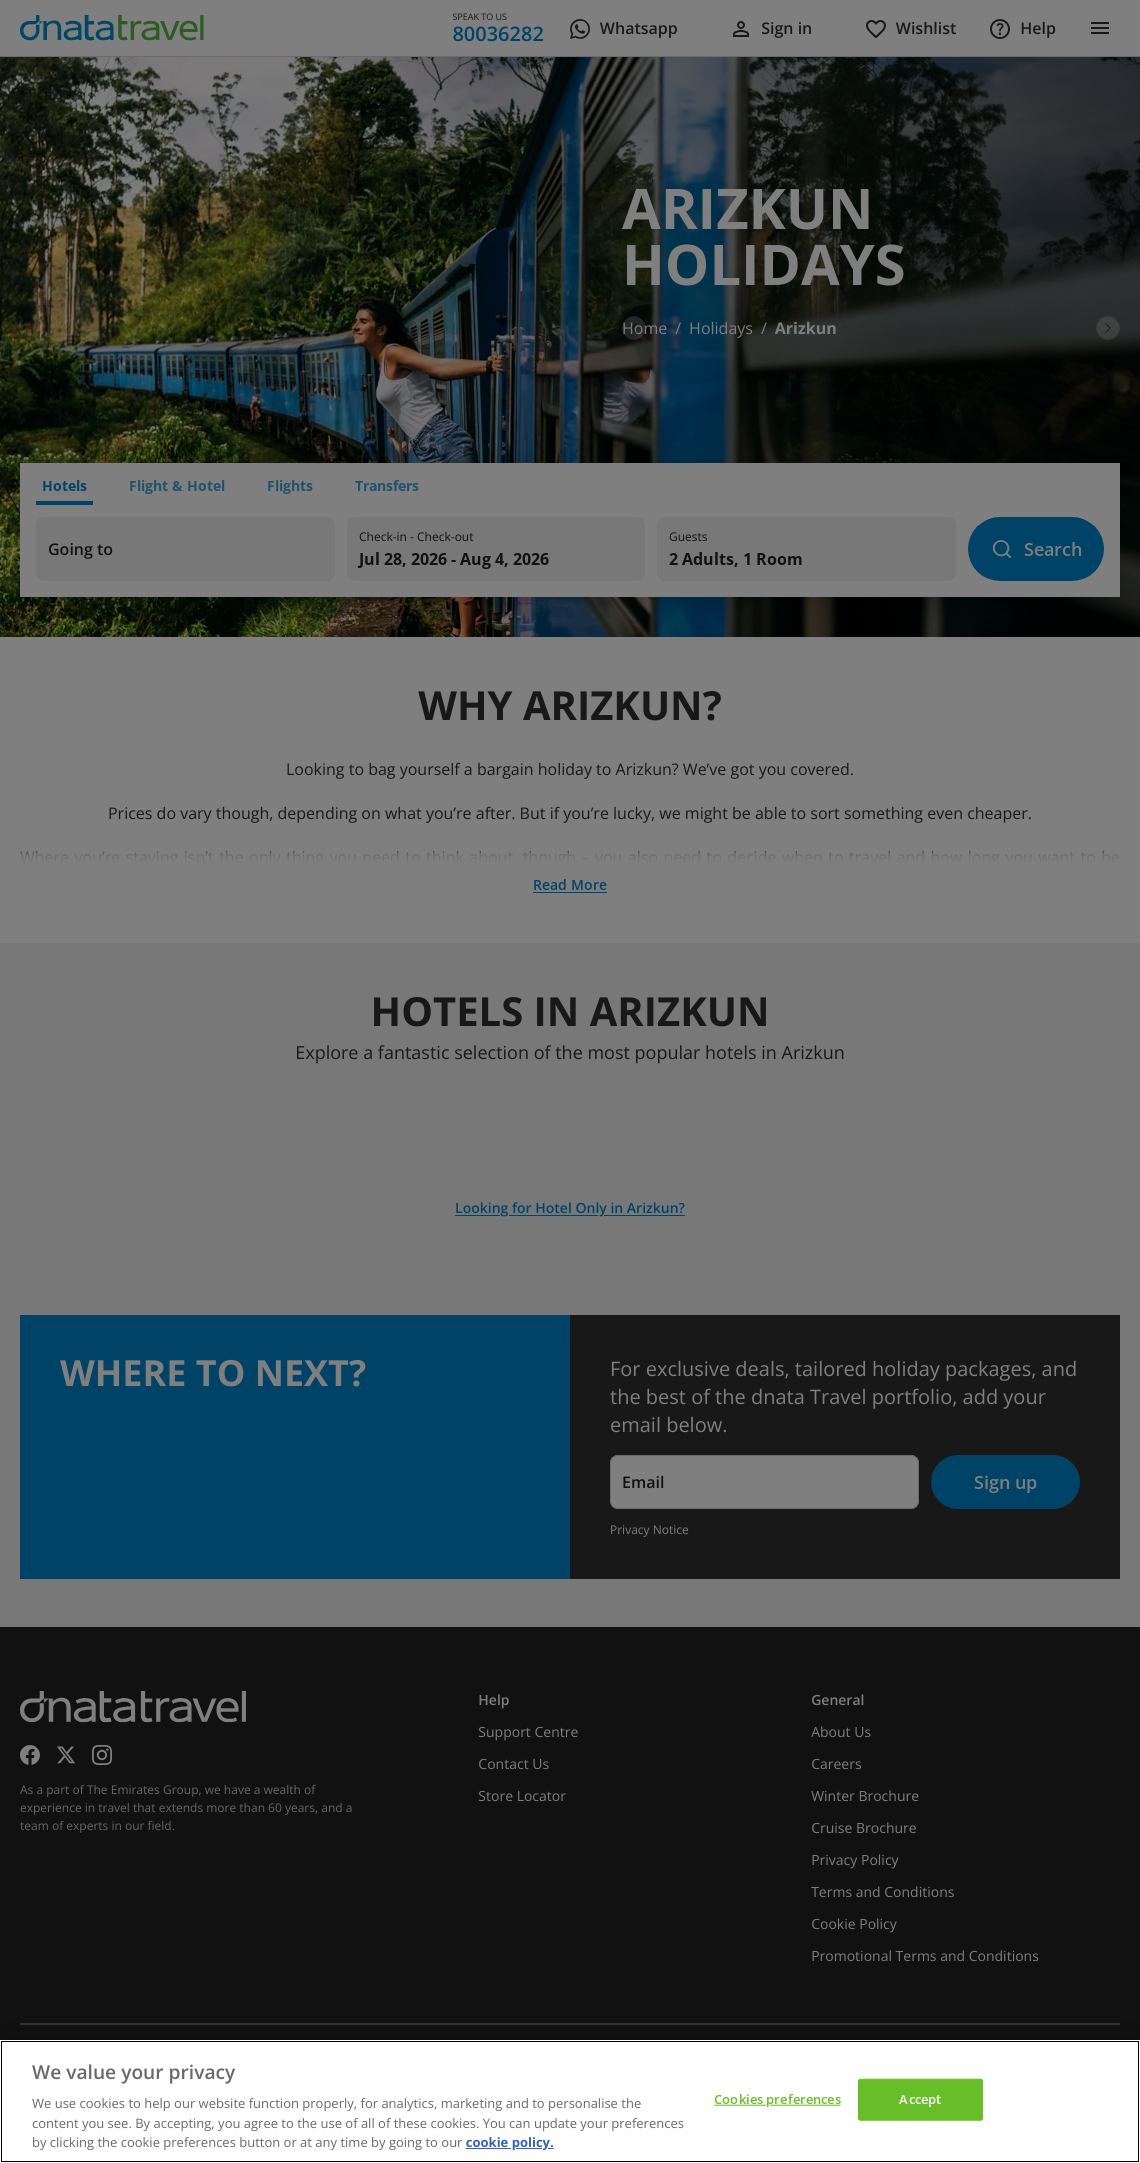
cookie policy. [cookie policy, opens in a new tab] (510, 2142)
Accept (920, 2099)
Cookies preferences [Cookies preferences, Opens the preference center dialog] (777, 2099)
